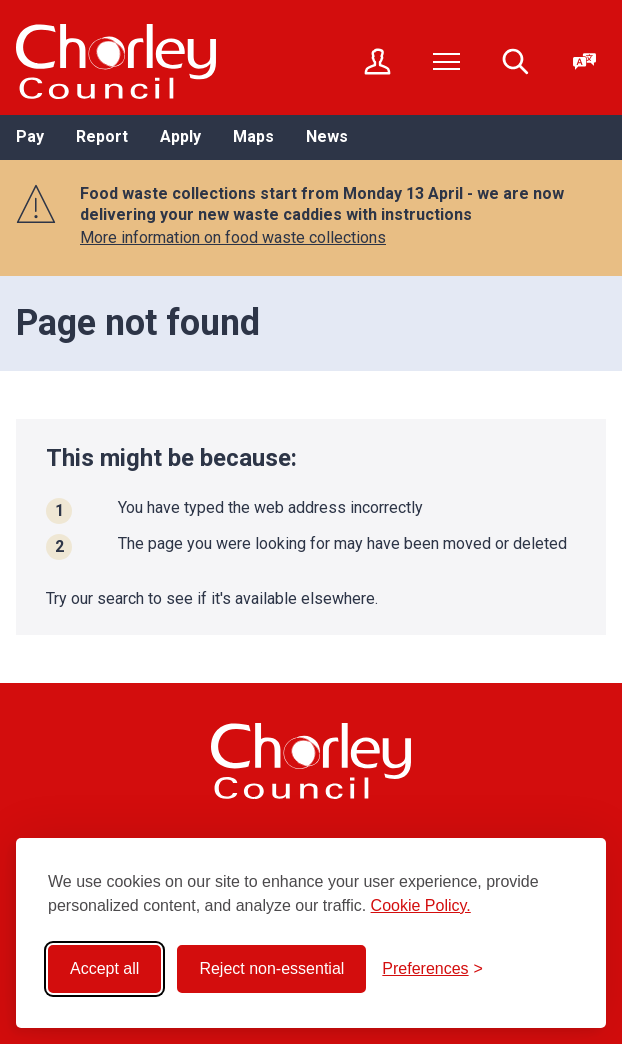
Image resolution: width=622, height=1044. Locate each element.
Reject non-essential (271, 968)
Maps (253, 136)
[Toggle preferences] (432, 969)
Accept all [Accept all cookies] (104, 968)
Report (102, 136)
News (327, 136)
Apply (180, 136)
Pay (30, 136)
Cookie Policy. (421, 905)
